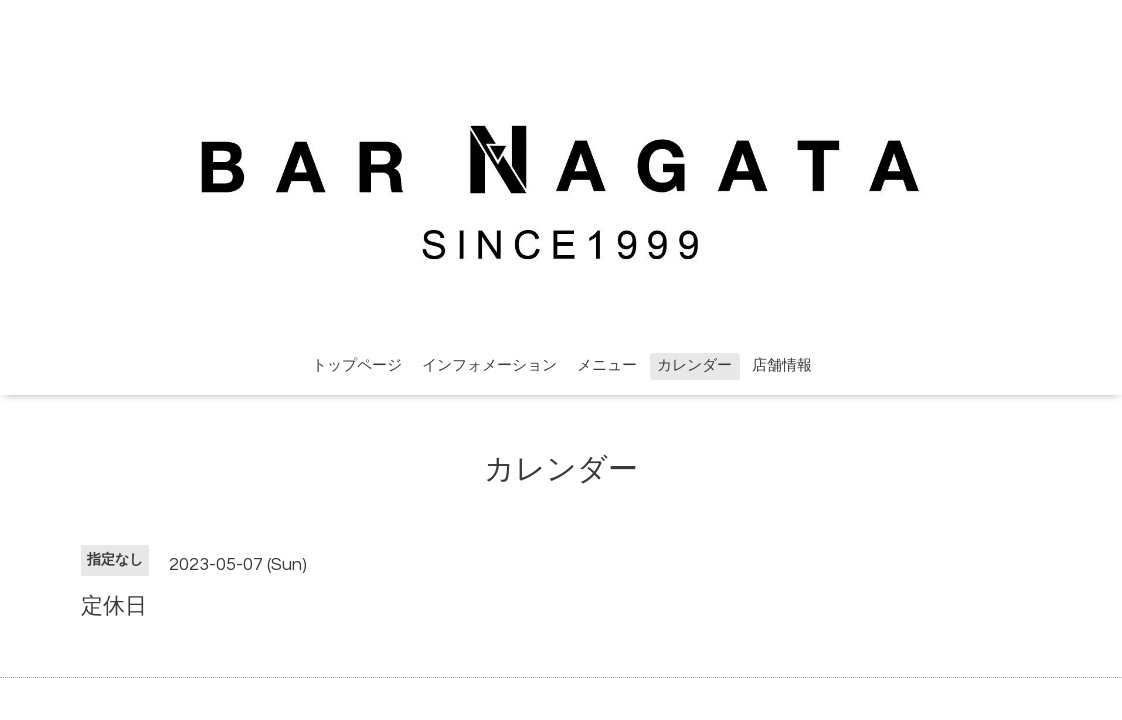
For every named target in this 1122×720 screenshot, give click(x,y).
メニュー (607, 365)
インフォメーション (489, 365)
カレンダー (694, 365)
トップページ (357, 365)
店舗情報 (782, 365)
